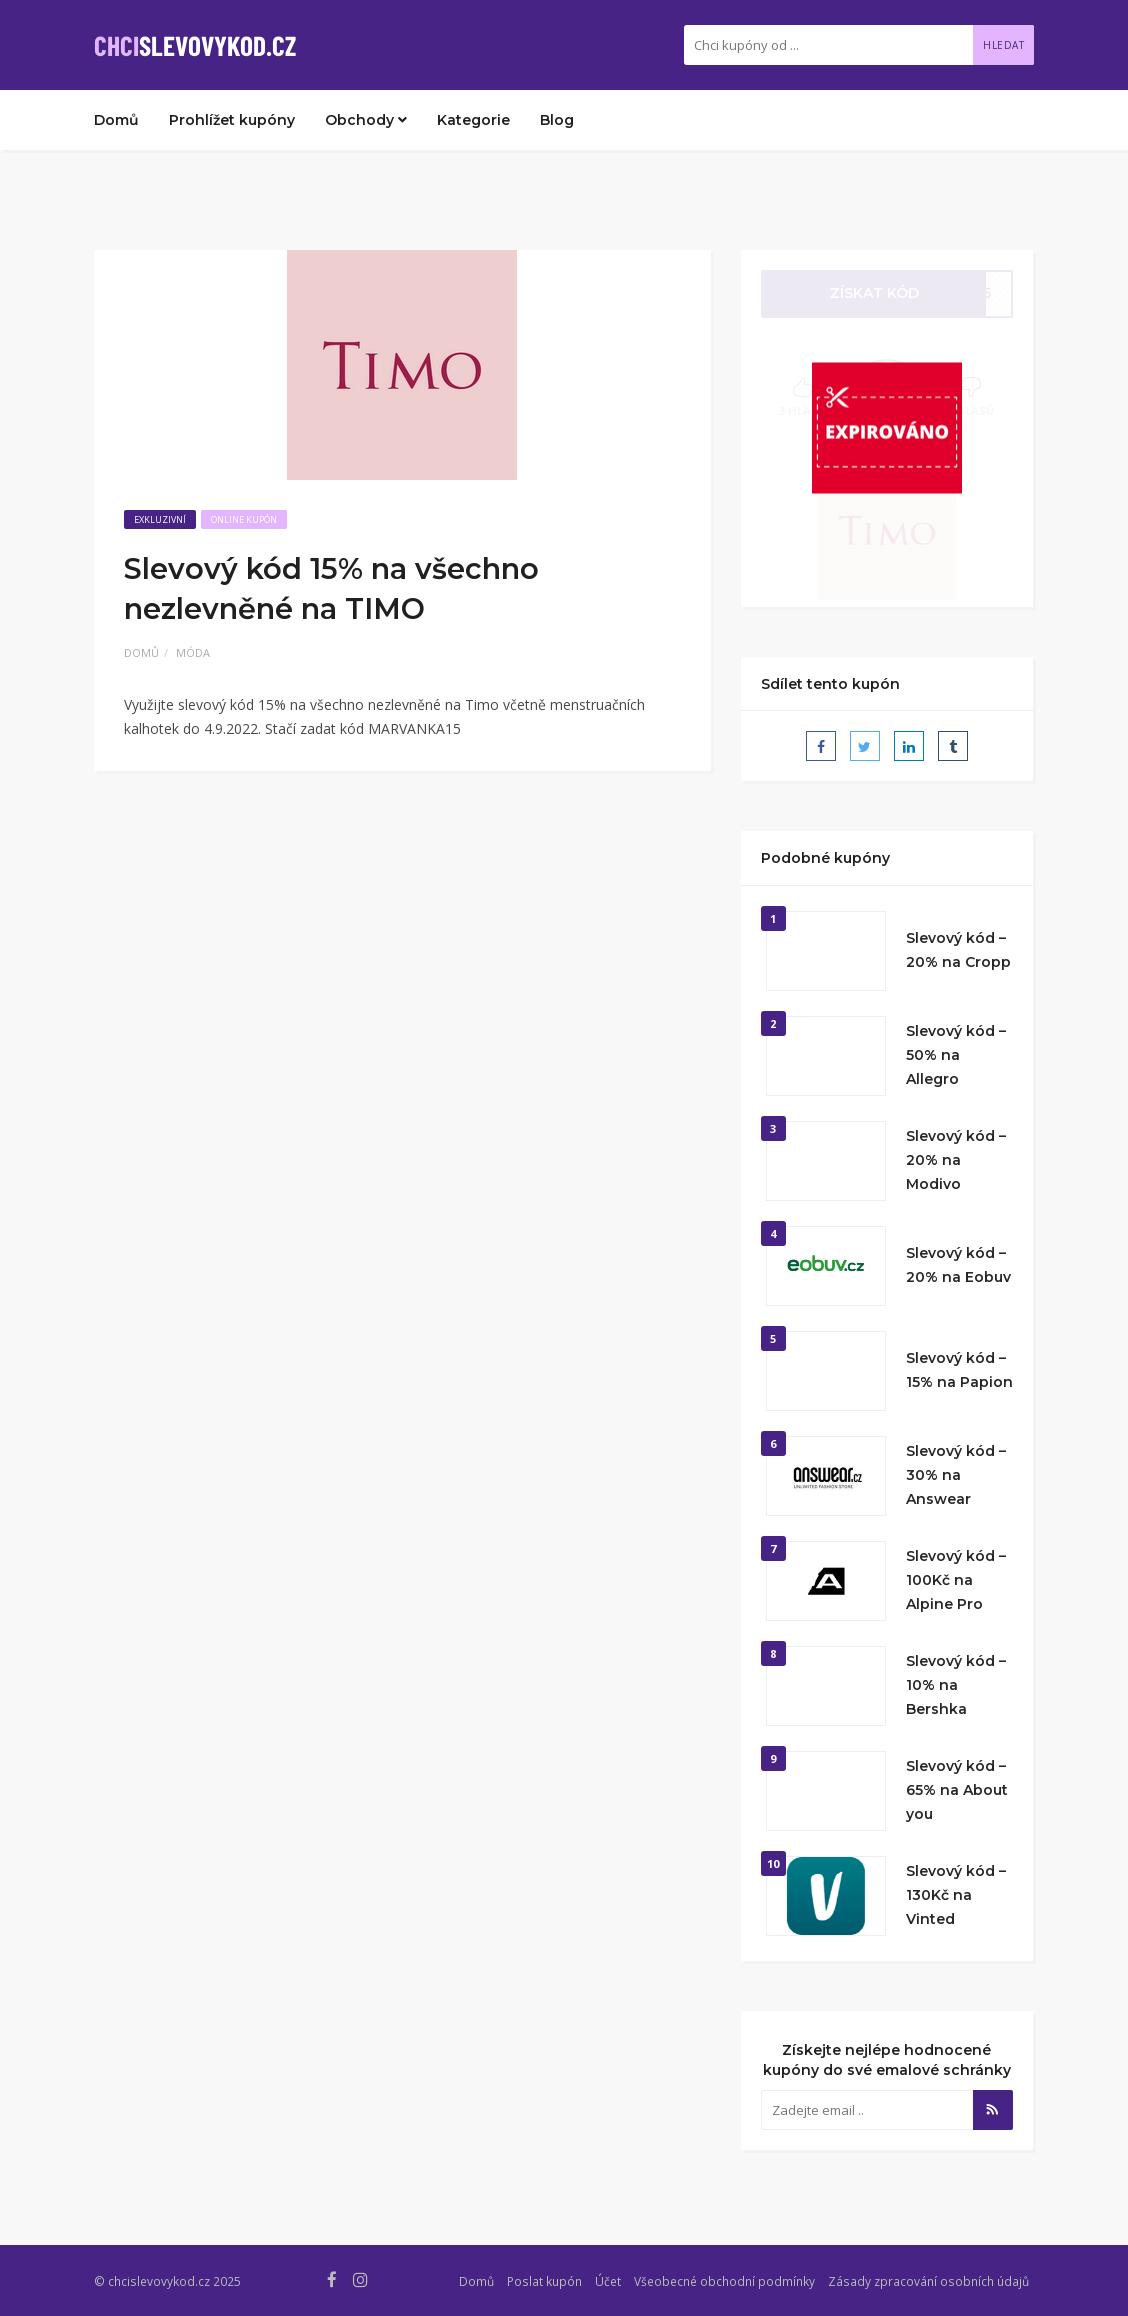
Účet (608, 2281)
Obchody (366, 120)
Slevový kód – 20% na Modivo (956, 1160)
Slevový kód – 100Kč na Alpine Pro (956, 1580)
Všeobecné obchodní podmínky (724, 2281)
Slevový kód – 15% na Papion (959, 1370)
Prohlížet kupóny (232, 120)
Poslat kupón (544, 2281)
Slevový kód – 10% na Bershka (956, 1685)
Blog (557, 120)
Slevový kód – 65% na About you (957, 1790)
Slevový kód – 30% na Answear (956, 1475)
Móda (193, 652)
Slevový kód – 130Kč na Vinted (956, 1895)
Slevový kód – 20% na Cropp (958, 950)
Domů (116, 120)
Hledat (1003, 45)
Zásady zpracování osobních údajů (928, 2281)
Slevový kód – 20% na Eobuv (958, 1265)
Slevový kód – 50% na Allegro (956, 1055)
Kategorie (473, 120)
